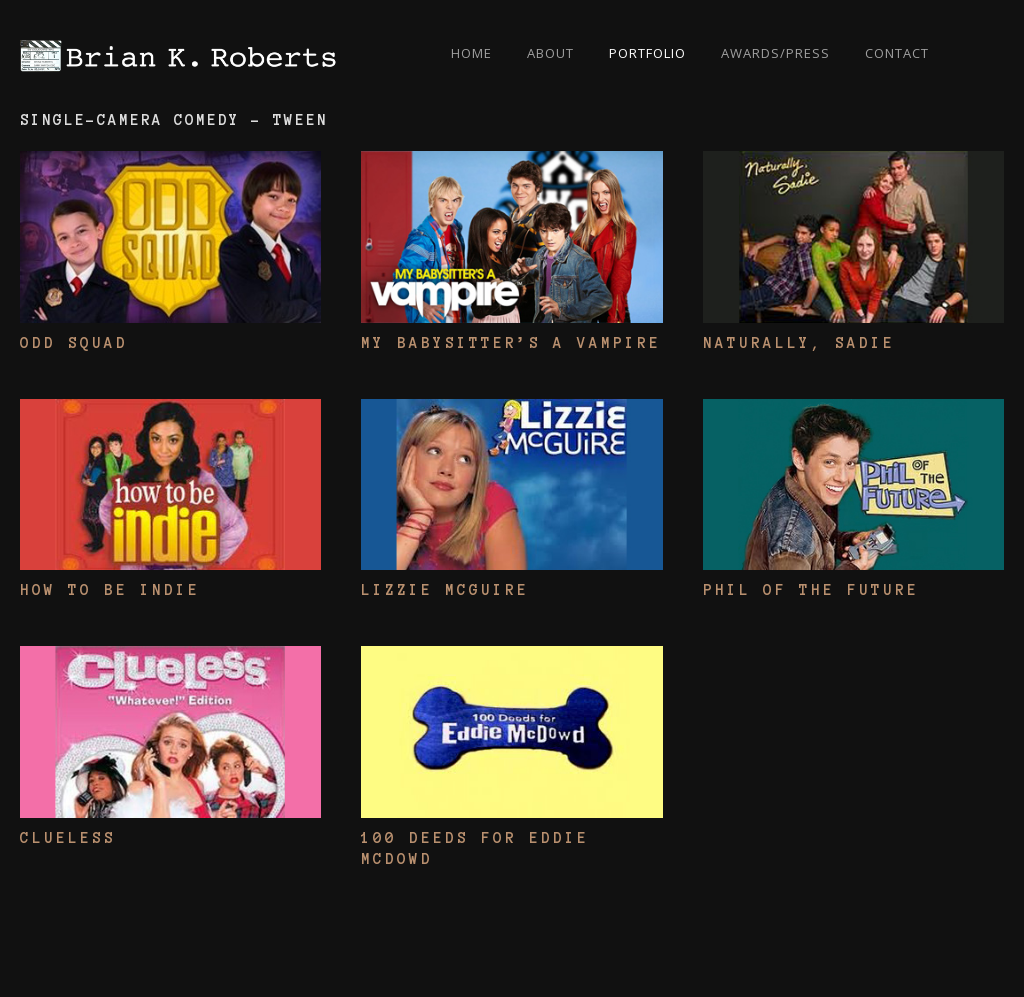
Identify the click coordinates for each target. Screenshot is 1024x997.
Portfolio (647, 53)
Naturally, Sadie (799, 343)
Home (471, 53)
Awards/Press (775, 53)
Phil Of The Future (811, 590)
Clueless (68, 838)
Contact (897, 53)
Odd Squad (74, 343)
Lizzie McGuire (445, 590)
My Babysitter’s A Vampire (511, 343)
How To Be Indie (110, 590)
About (550, 53)
